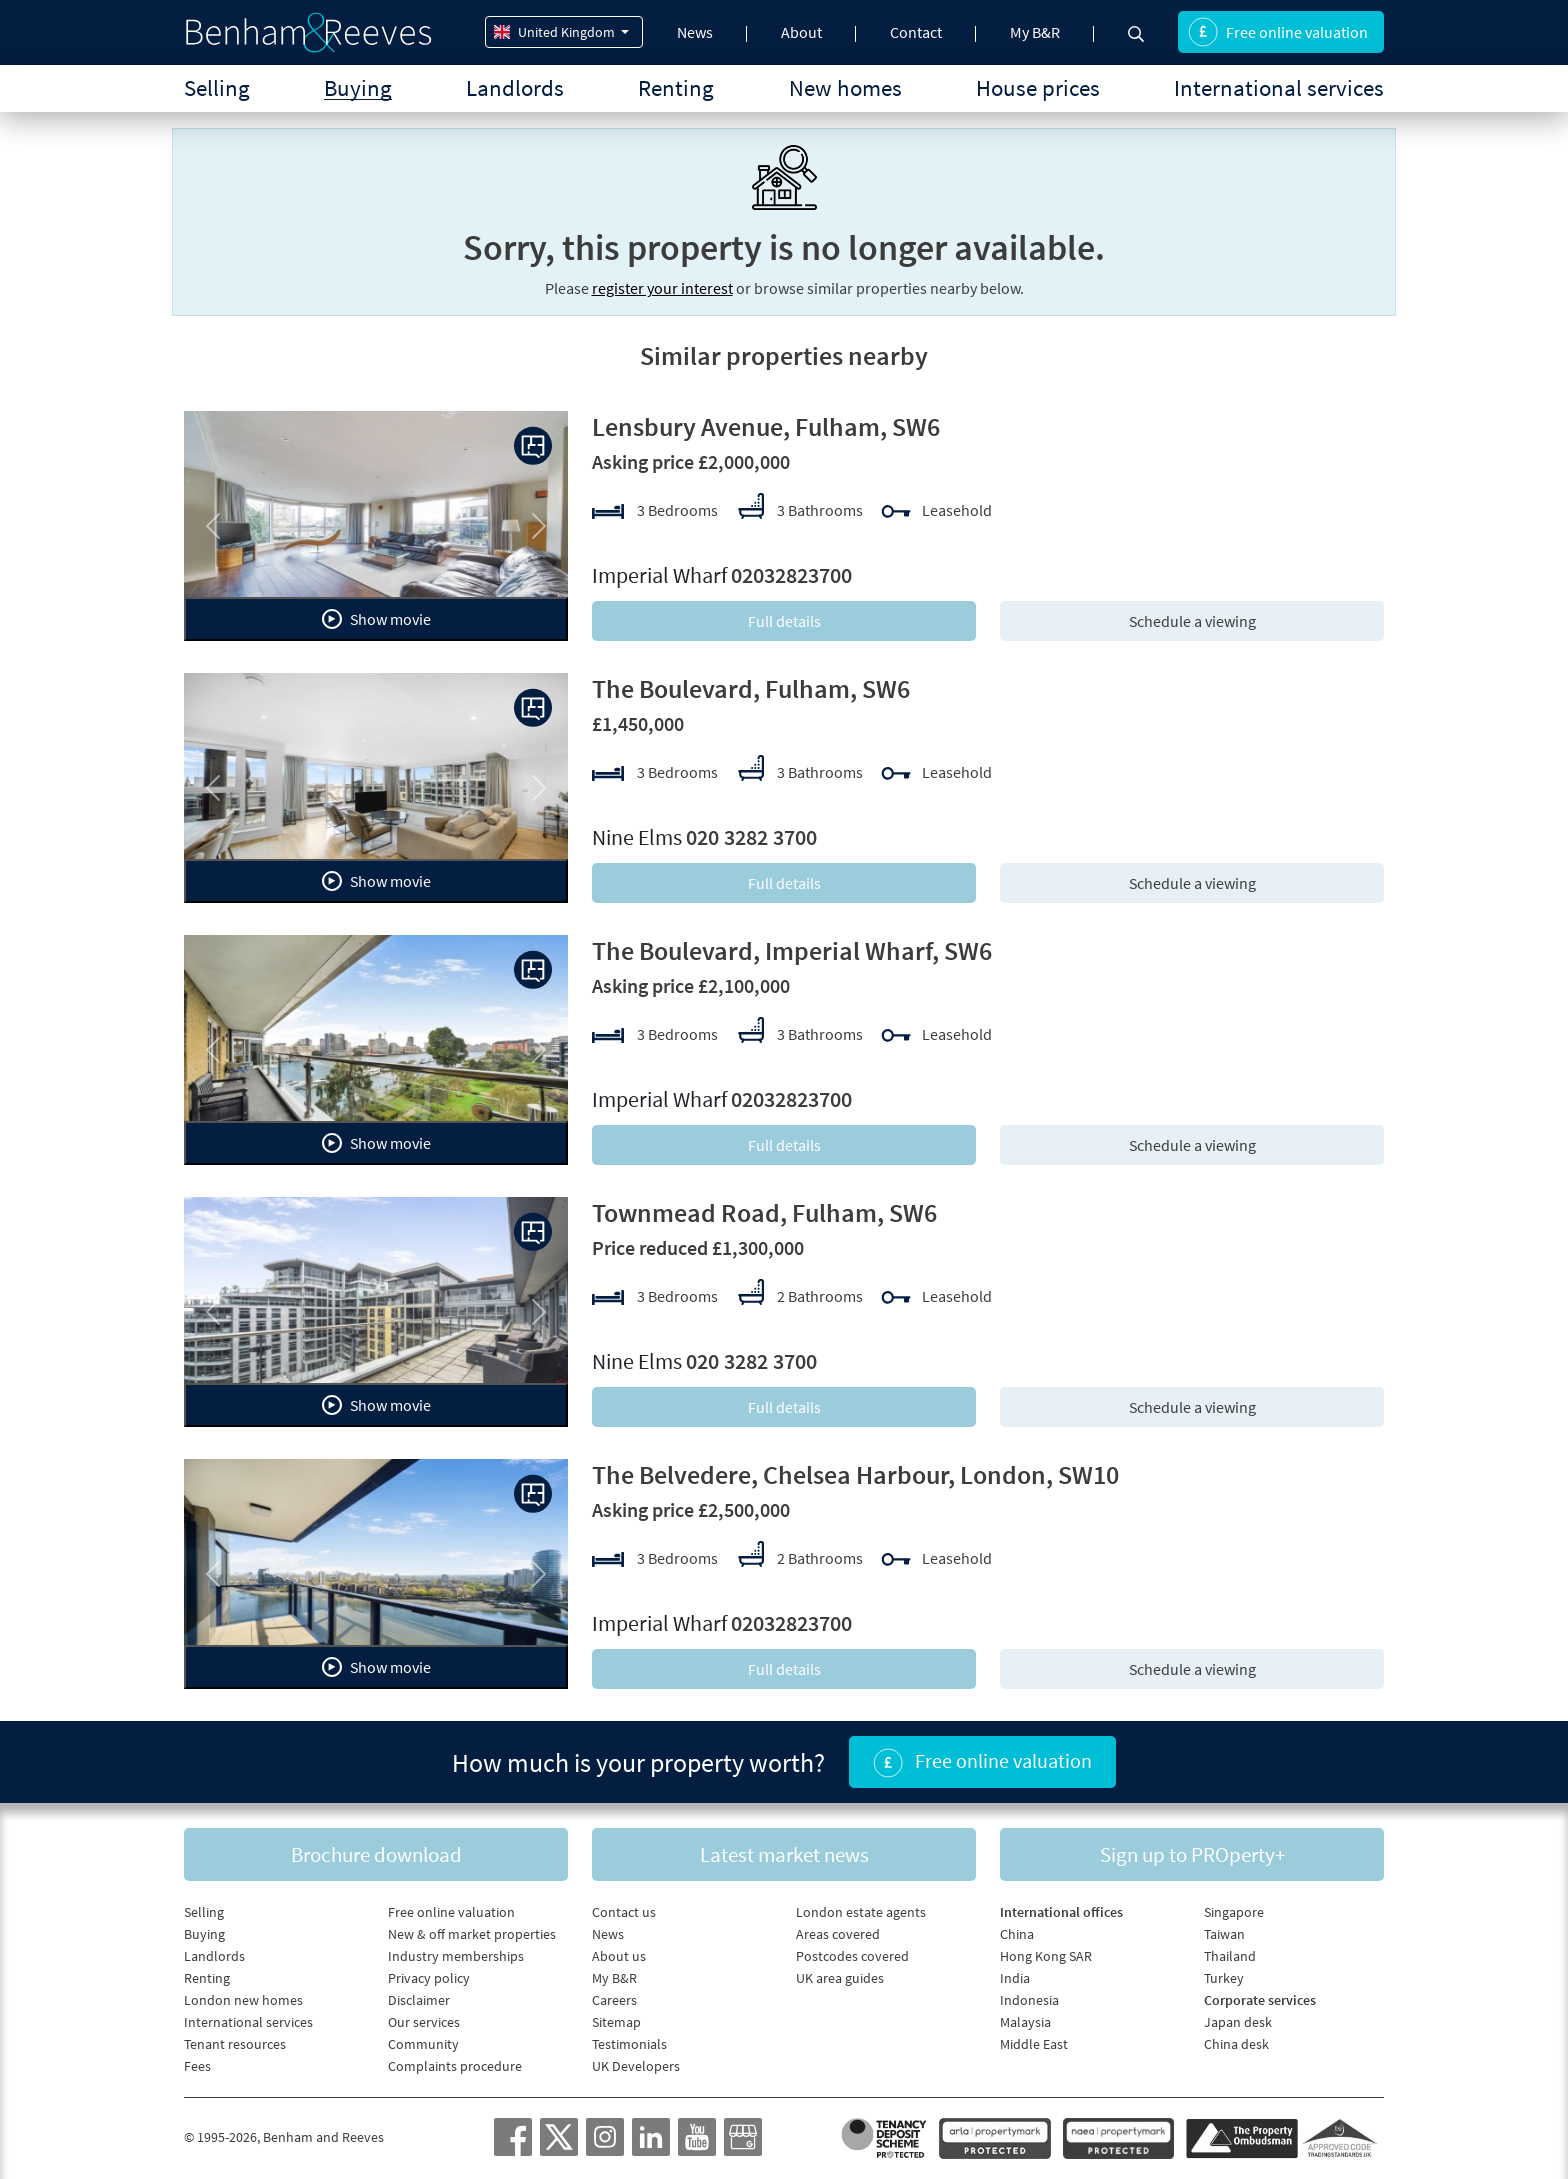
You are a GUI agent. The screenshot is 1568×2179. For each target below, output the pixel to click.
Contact (916, 32)
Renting (676, 87)
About (801, 32)
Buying (358, 87)
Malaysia (1025, 2022)
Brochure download (376, 1854)
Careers (614, 2000)
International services (1279, 87)
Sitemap (616, 2022)
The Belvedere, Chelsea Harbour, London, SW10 (855, 1474)
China (1017, 1934)
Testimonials (629, 2044)
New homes (845, 87)
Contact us (624, 1912)
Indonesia (1029, 2000)
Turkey (1224, 1978)
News (695, 32)
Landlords (515, 87)
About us (619, 1956)
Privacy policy (429, 1978)
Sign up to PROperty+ (1192, 1854)
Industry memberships (456, 1956)
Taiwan (1224, 1934)
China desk (1236, 2044)
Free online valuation (1278, 32)
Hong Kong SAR (1046, 1956)
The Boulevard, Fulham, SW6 (751, 688)
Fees (197, 2066)
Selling (217, 87)
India (1015, 1978)
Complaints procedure (455, 2066)
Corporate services (1260, 2000)
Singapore (1234, 1912)
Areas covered (838, 1934)
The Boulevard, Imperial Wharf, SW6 (792, 950)
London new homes (243, 2000)
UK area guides (840, 1978)
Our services (424, 2022)
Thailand (1230, 1956)
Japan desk (1238, 2022)
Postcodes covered (852, 1956)
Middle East (1034, 2044)
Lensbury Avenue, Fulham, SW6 (766, 426)
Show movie (376, 619)
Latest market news (784, 1854)
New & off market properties (472, 1934)
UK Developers (636, 2066)
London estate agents (861, 1912)
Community (423, 2044)
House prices (1038, 87)
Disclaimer (419, 2000)
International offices (1061, 1912)
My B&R (1035, 32)
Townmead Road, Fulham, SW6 (764, 1212)
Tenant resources (235, 2044)
